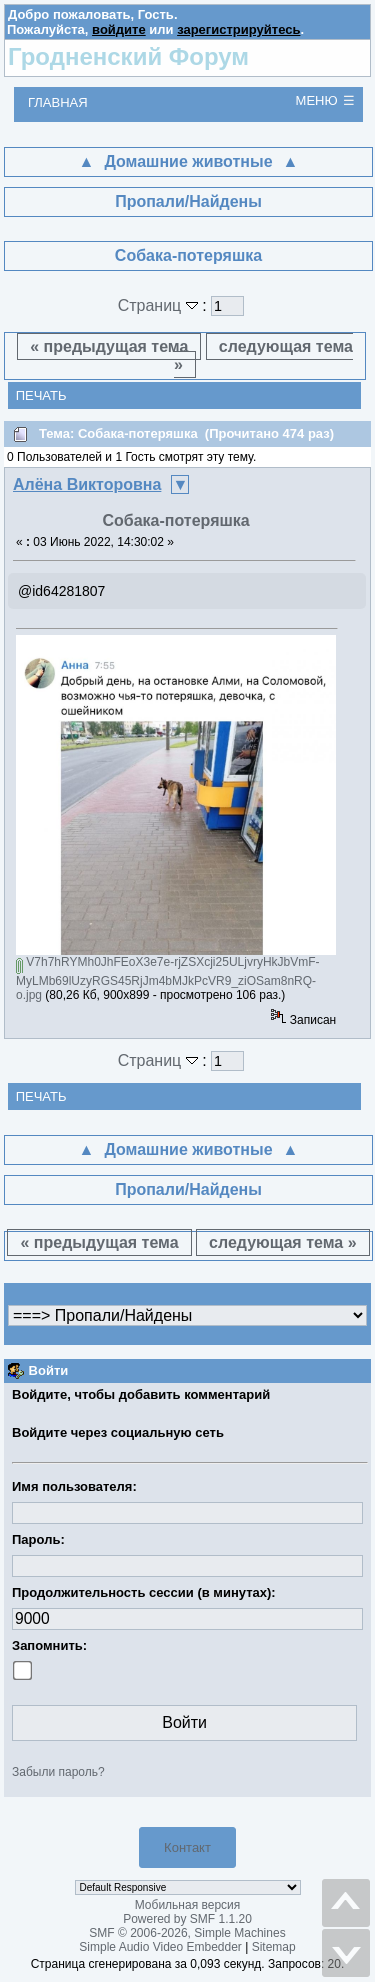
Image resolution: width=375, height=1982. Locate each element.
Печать (41, 395)
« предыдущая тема (109, 346)
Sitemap (274, 1947)
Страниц (160, 305)
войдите (119, 29)
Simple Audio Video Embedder (160, 1947)
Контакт (187, 1847)
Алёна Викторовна (87, 484)
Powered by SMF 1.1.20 (187, 1919)
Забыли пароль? (58, 1772)
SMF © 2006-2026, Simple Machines (187, 1933)
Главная (58, 102)
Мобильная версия (188, 1905)
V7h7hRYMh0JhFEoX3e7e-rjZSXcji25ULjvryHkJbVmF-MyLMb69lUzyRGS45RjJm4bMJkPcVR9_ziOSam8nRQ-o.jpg (168, 978)
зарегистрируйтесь (238, 29)
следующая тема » (263, 355)
